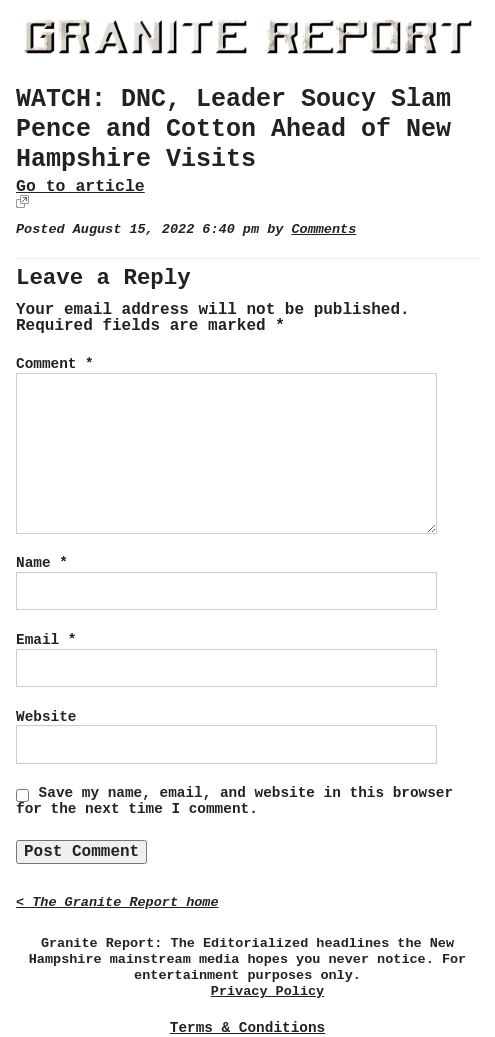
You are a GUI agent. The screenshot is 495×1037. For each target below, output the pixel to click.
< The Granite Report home (117, 902)
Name (42, 563)
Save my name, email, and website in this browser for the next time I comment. (234, 801)
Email (46, 640)
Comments (323, 229)
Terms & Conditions (247, 1028)
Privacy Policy (267, 991)
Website (46, 717)
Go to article (80, 186)
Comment (55, 364)
